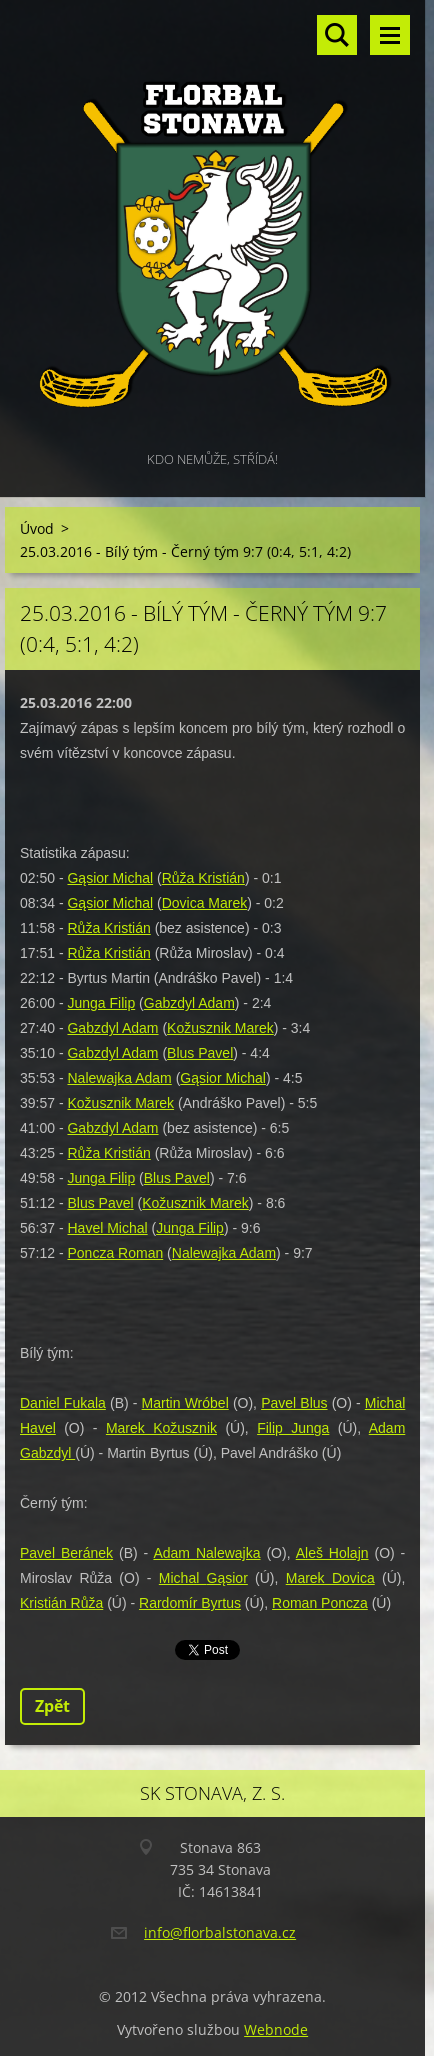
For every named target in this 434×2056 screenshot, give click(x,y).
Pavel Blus (294, 1403)
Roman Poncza (320, 1603)
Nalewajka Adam (119, 1078)
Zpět (52, 1706)
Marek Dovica (330, 1578)
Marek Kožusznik (161, 1428)
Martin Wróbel (185, 1403)
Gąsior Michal (110, 878)
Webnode (276, 2029)
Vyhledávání (337, 35)
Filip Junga (293, 1428)
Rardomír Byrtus (190, 1603)
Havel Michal (107, 1228)
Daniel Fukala (63, 1403)
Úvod (37, 528)
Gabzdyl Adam (189, 1003)
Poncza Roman (115, 1253)
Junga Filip (101, 1003)
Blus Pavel (200, 1053)
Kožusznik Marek (220, 1028)
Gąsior (227, 1578)
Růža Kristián (203, 878)
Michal (183, 1578)
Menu (390, 35)
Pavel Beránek (66, 1553)
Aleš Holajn (332, 1553)
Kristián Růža (61, 1603)
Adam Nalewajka (206, 1553)
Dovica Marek (205, 903)
